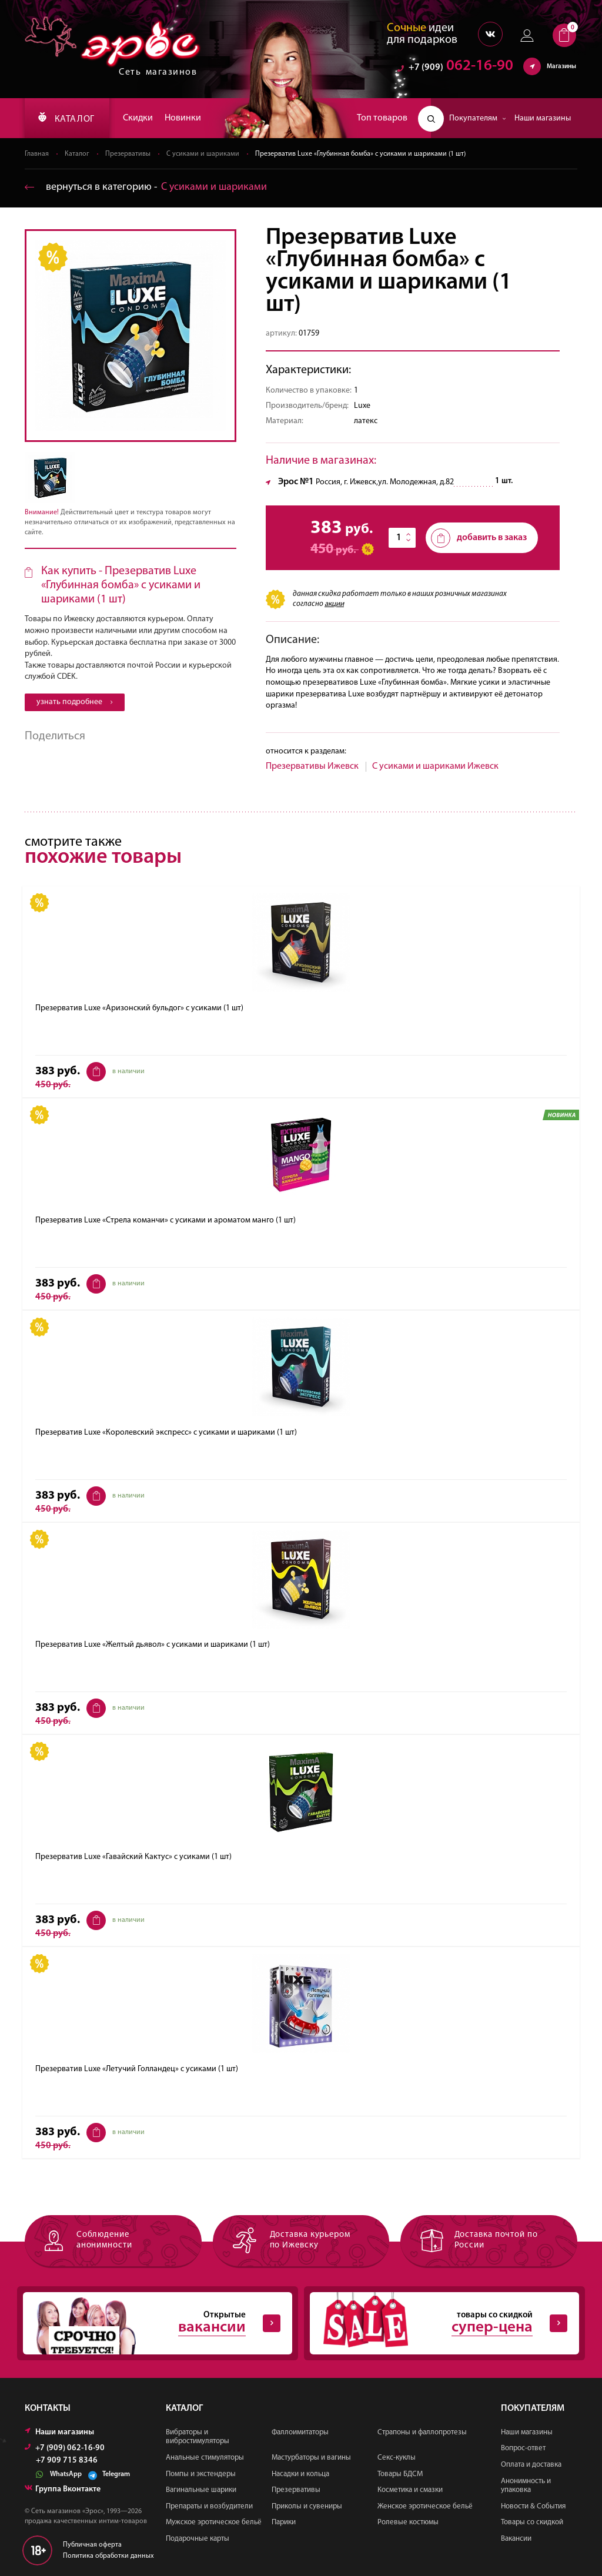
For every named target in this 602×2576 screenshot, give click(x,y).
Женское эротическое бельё (425, 2506)
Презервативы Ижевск (312, 766)
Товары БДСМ (400, 2474)
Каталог (77, 154)
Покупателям (477, 118)
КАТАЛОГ (66, 118)
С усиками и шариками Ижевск (435, 766)
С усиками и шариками (202, 154)
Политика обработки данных (108, 2556)
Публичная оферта (92, 2544)
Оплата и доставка (531, 2464)
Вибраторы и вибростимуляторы (197, 2437)
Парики (284, 2522)
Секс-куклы (396, 2457)
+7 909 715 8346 (67, 2461)
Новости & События (533, 2506)
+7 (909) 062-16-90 (65, 2448)
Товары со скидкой (532, 2522)
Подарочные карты (197, 2538)
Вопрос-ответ (523, 2448)
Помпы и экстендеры (201, 2474)
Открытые (151, 2323)
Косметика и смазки (410, 2490)
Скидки (138, 118)
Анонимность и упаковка (526, 2485)
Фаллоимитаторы (300, 2432)
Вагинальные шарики (201, 2490)
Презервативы (127, 154)
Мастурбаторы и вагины (311, 2457)
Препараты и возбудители (209, 2506)
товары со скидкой (438, 2323)
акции (334, 604)
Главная (37, 154)
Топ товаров (382, 118)
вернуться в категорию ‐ (146, 187)
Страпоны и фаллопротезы (422, 2432)
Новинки (183, 118)
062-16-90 (455, 67)
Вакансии (516, 2538)
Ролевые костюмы (408, 2522)
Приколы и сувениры (307, 2506)
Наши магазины (542, 118)
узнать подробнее (74, 702)
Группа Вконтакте (63, 2489)
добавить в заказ (479, 538)
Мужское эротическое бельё (214, 2522)
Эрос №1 (296, 482)
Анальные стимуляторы (205, 2457)
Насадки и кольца (300, 2474)
